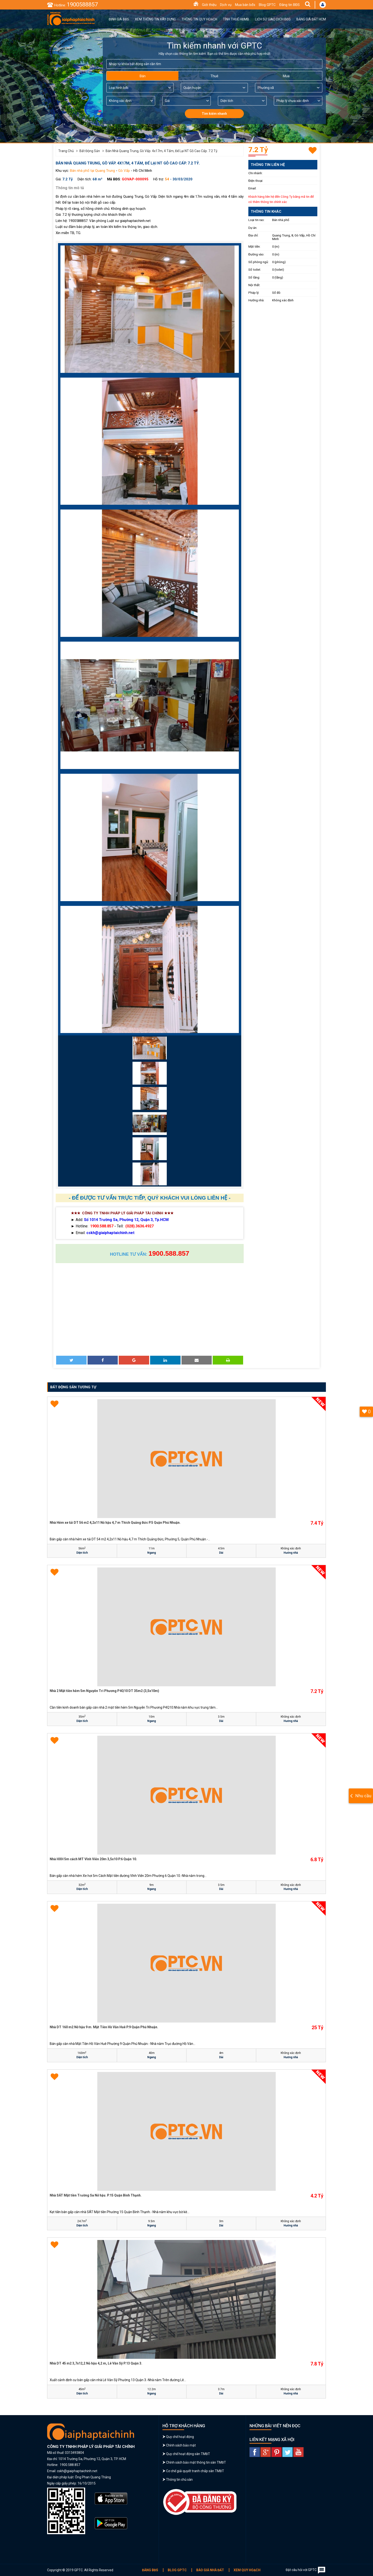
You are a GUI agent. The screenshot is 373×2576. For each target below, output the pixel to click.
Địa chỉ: (253, 235)
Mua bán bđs (245, 5)
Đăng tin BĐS (289, 5)
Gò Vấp (124, 170)
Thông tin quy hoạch (199, 19)
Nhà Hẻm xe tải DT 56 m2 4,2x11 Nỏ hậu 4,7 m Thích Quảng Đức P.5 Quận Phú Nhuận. (115, 1522)
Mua (286, 76)
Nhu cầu (363, 1795)
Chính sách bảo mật (181, 2445)
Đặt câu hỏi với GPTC (306, 2570)
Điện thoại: (255, 181)
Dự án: (252, 228)
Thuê (214, 76)
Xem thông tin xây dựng (155, 19)
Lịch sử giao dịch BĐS (273, 19)
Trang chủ (66, 151)
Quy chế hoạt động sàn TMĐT (188, 2454)
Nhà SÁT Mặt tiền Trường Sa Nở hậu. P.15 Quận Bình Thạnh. (96, 2195)
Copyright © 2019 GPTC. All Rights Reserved (80, 2570)
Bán (143, 76)
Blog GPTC (267, 5)
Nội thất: (254, 285)
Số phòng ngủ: (258, 262)
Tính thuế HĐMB (236, 19)
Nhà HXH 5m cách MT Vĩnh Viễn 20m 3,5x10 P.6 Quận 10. (93, 1859)
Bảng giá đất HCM (311, 19)
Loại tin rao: (256, 220)
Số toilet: (254, 269)
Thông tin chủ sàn (179, 2479)
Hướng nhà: (256, 300)
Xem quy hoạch (247, 2570)
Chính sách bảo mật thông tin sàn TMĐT (196, 2462)
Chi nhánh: (255, 173)
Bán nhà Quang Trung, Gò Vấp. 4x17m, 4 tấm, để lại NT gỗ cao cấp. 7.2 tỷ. (162, 151)
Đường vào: (256, 254)
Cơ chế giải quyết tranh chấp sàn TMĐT (195, 2471)
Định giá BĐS (119, 19)
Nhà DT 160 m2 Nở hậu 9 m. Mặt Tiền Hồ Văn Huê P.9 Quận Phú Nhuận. (104, 2027)
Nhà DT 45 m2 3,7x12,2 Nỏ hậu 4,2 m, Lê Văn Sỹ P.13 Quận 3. (96, 2363)
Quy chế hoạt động (180, 2437)
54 (167, 179)
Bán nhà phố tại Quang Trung (92, 170)
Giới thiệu (209, 5)
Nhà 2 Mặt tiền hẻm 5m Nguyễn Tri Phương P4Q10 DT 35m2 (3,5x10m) (104, 1691)
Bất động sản (89, 151)
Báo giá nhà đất (210, 2570)
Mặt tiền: (254, 246)
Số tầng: (254, 277)
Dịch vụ (225, 5)
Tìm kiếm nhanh (214, 113)
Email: (252, 188)
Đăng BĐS (150, 2570)
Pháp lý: (253, 292)
